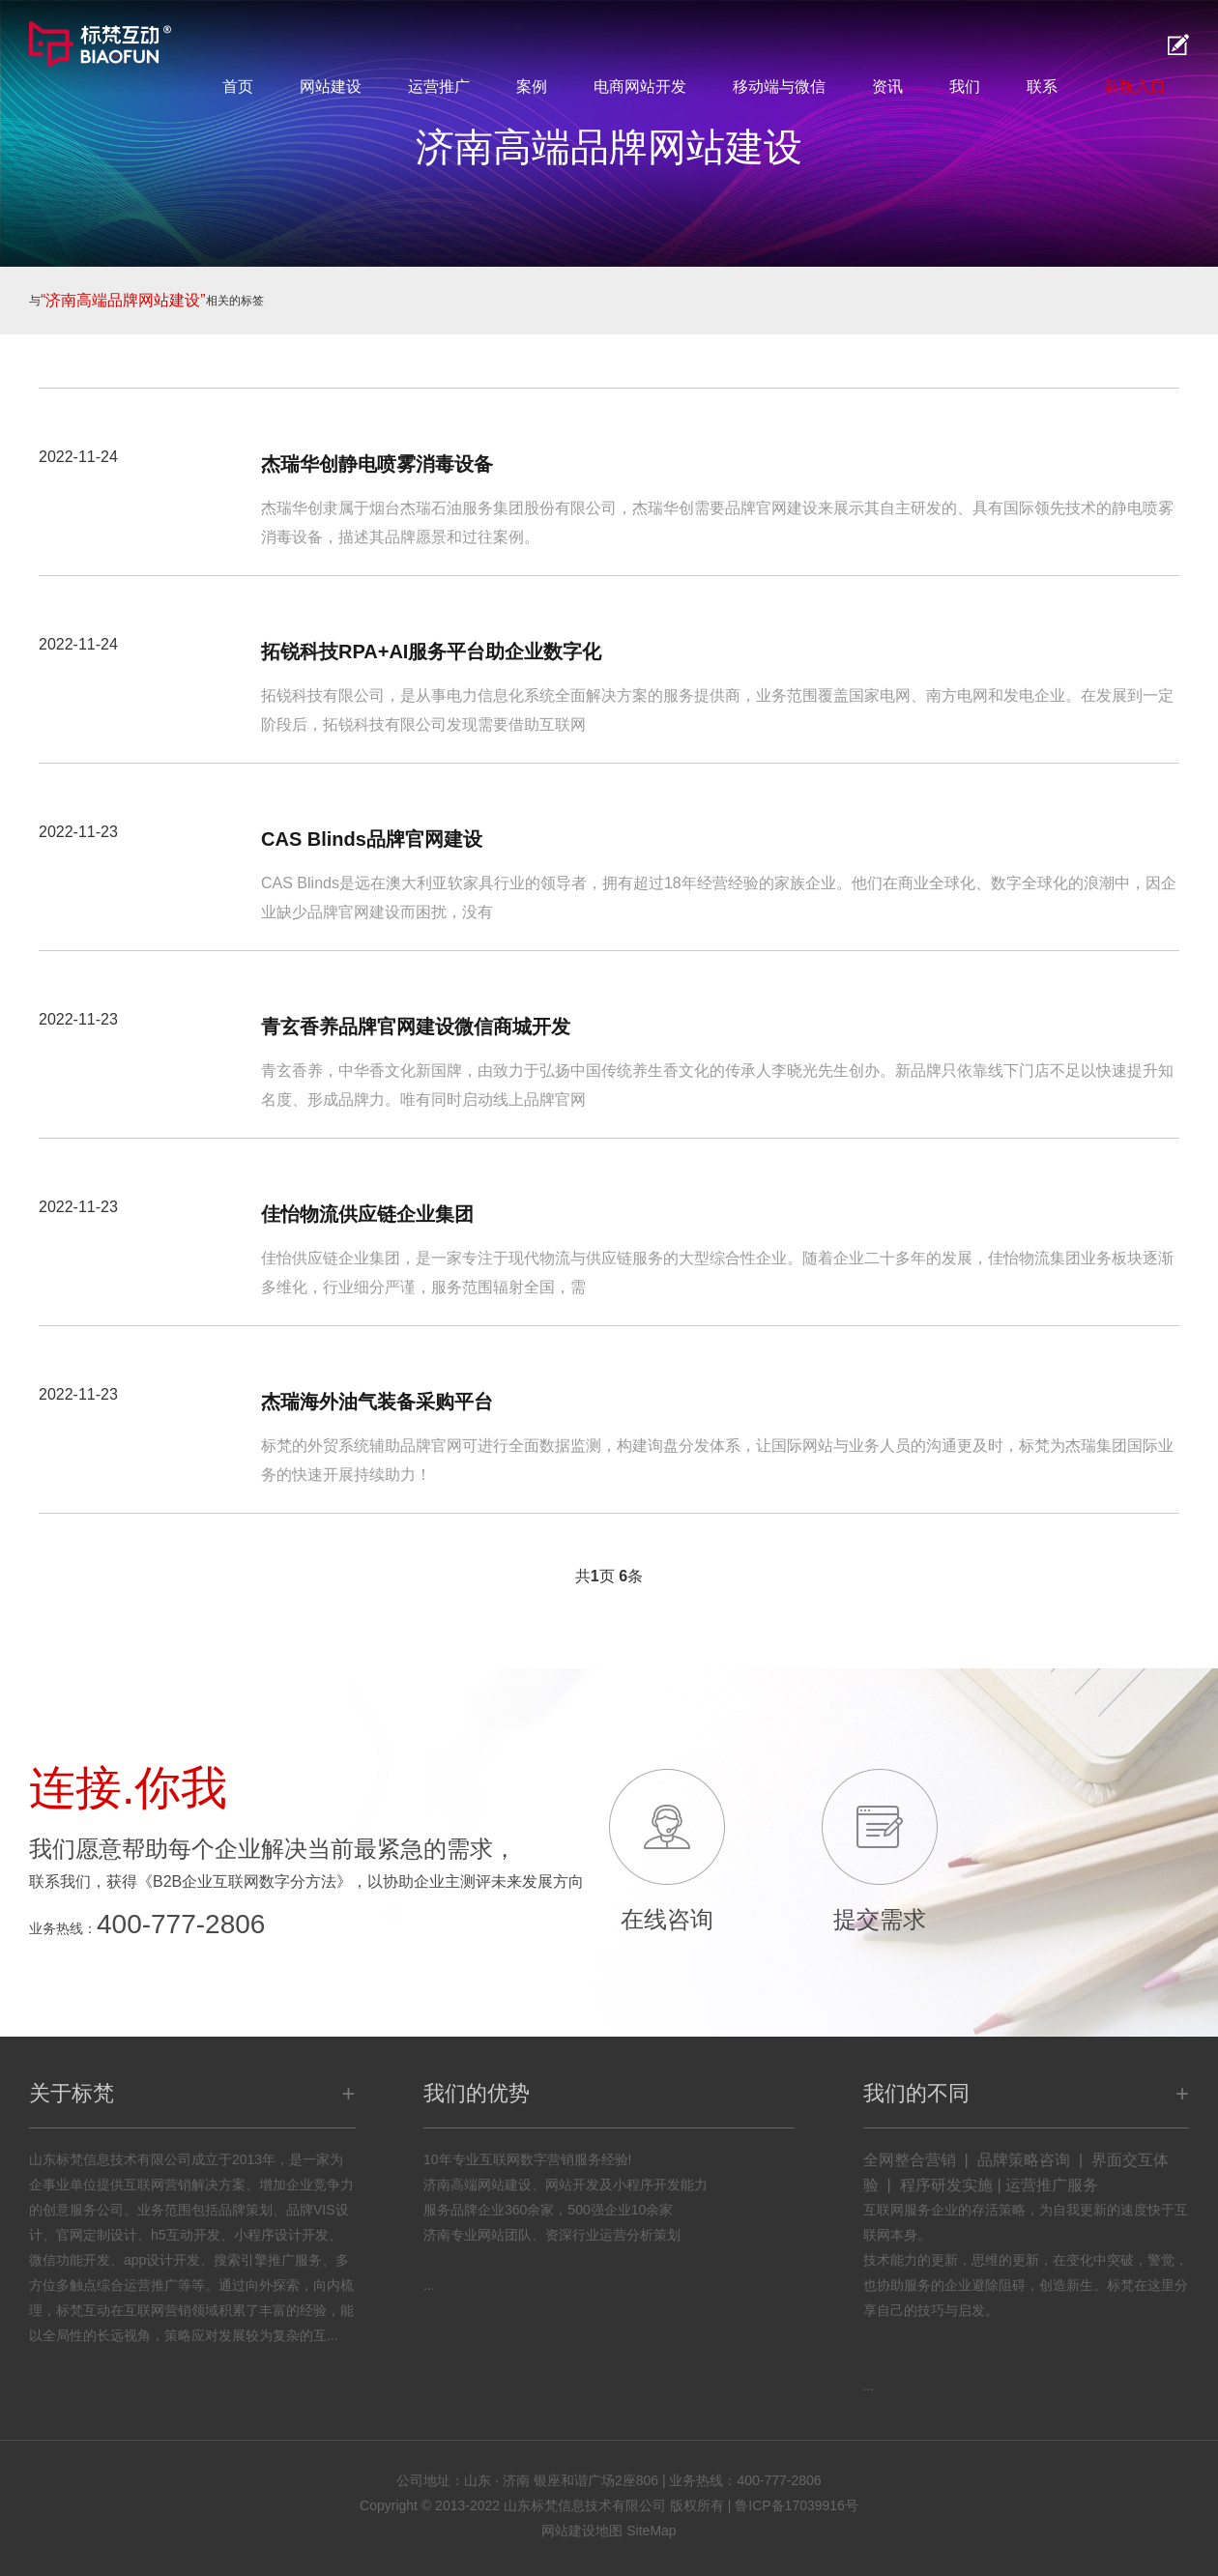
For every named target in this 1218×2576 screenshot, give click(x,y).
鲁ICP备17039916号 (796, 2505)
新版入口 (1135, 86)
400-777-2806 (181, 1924)
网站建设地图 (582, 2530)
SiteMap (651, 2530)
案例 (531, 86)
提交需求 (879, 1919)
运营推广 (439, 86)
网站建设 (331, 86)
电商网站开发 (640, 86)
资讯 (887, 86)
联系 (1042, 86)
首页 (237, 86)
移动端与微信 (779, 86)
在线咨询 (667, 1919)
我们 (964, 86)
